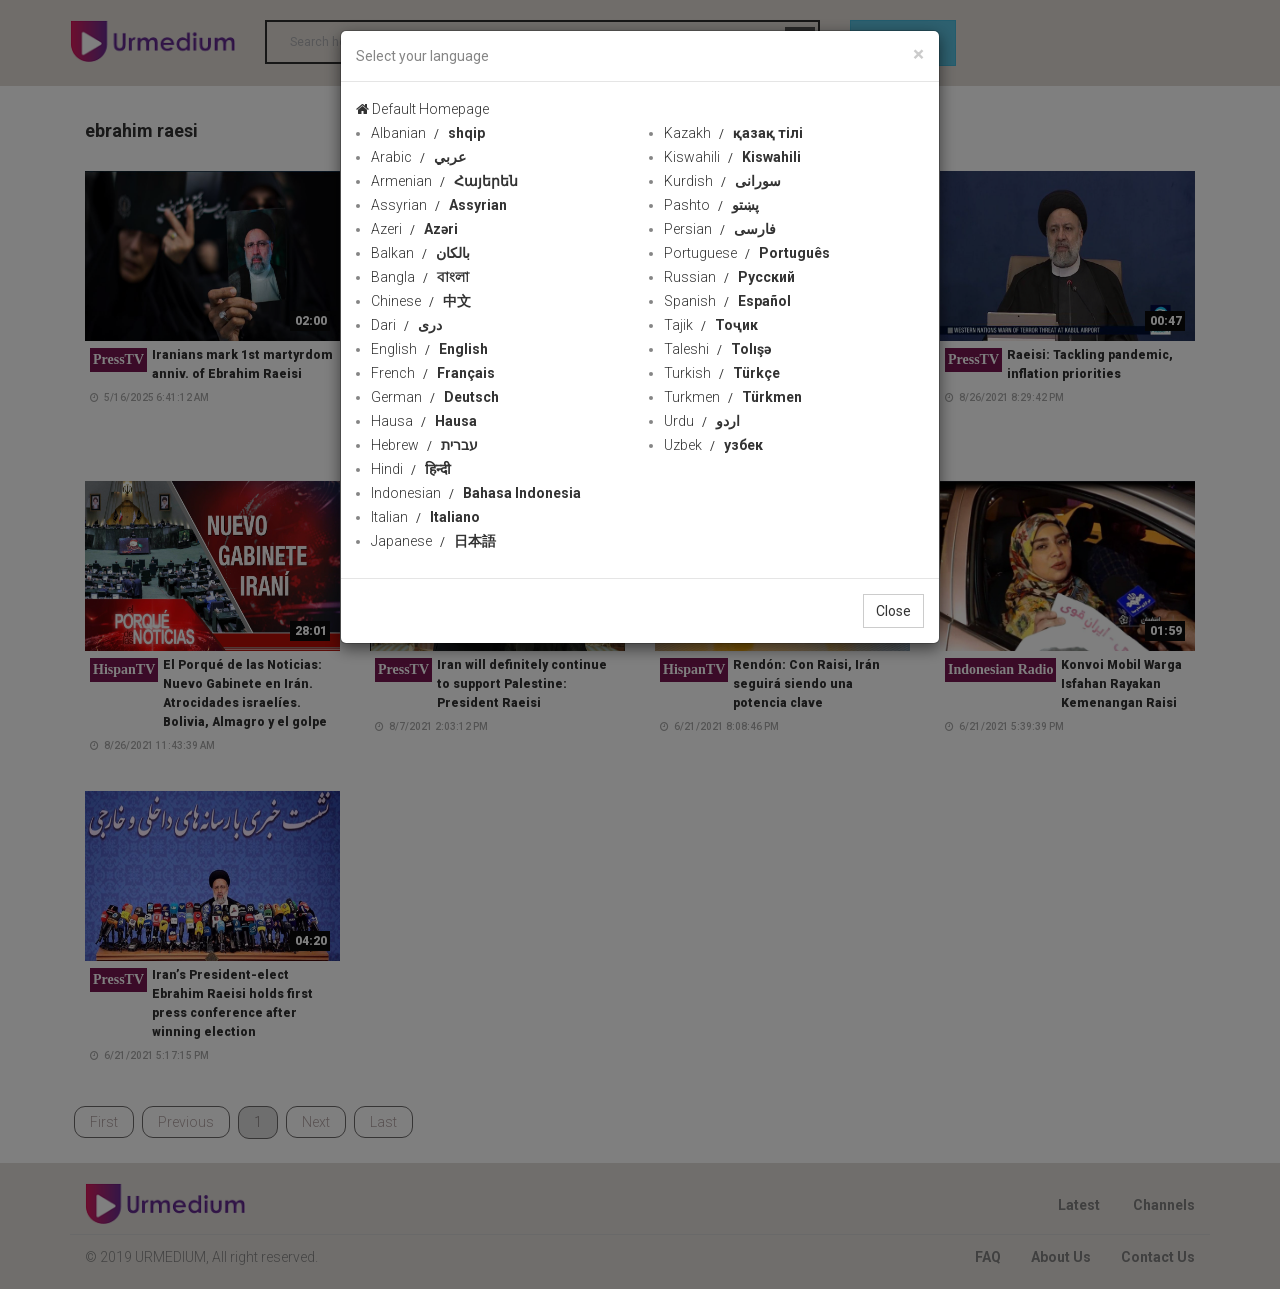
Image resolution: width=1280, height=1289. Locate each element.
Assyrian (439, 205)
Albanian (428, 133)
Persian (720, 229)
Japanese (433, 541)
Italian (425, 517)
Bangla (420, 277)
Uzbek (713, 445)
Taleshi (717, 349)
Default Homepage (422, 109)
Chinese (421, 301)
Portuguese (747, 253)
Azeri (414, 229)
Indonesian (476, 493)
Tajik (711, 325)
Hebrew (424, 445)
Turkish (722, 373)
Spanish (727, 301)
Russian (729, 277)
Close (893, 611)
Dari (406, 325)
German (435, 397)
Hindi (411, 469)
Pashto (711, 205)
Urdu (702, 421)
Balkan (420, 253)
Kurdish (722, 181)
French (433, 373)
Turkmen (733, 397)
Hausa (424, 421)
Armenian (444, 181)
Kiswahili (732, 157)
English (429, 349)
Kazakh (733, 133)
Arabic (418, 157)
